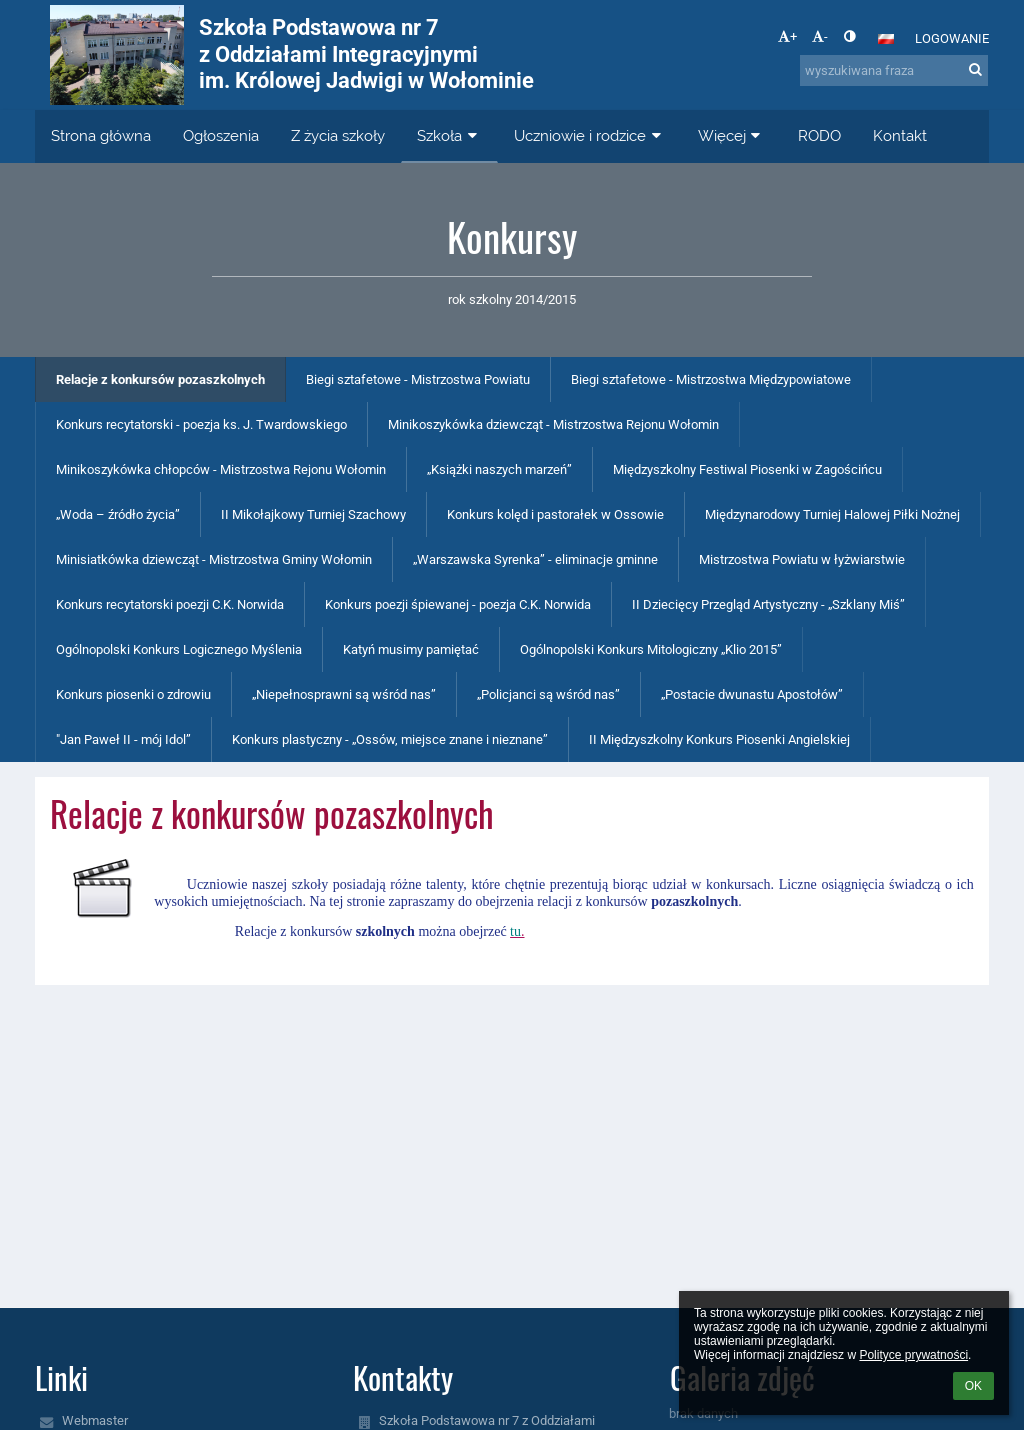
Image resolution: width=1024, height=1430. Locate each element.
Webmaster (95, 1420)
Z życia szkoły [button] (338, 136)
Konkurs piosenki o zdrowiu (133, 694)
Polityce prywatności (913, 1355)
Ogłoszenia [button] (221, 136)
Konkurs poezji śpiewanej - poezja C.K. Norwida (458, 604)
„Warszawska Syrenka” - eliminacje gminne (535, 559)
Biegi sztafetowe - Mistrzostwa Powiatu (418, 379)
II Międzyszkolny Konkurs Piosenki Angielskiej (719, 739)
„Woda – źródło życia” (118, 514)
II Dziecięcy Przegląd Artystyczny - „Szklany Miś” (768, 604)
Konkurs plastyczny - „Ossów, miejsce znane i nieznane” (390, 739)
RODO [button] (819, 136)
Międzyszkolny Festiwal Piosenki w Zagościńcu (747, 469)
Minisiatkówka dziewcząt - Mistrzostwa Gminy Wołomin (214, 559)
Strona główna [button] (101, 136)
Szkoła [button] (449, 136)
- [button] (820, 36)
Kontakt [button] (900, 136)
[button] (886, 39)
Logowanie (952, 38)
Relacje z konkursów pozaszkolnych (160, 379)
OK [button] (973, 1386)
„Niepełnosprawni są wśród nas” (344, 694)
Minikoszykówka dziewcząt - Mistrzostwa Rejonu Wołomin (553, 424)
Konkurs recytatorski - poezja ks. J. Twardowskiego (201, 424)
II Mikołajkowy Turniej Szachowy (313, 514)
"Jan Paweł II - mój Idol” (123, 739)
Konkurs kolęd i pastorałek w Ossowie (555, 514)
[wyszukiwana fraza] (894, 70)
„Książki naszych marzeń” (499, 469)
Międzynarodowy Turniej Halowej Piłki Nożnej (832, 514)
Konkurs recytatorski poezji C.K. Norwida (170, 604)
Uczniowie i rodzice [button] (590, 136)
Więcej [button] (732, 136)
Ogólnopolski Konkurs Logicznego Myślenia (179, 649)
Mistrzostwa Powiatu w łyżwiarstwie (802, 559)
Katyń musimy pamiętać (411, 649)
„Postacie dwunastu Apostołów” (752, 694)
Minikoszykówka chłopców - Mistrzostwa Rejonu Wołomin (221, 469)
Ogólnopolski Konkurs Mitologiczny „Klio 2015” (651, 649)
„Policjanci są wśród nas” (548, 694)
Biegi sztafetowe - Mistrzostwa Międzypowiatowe (711, 379)
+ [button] (787, 36)
